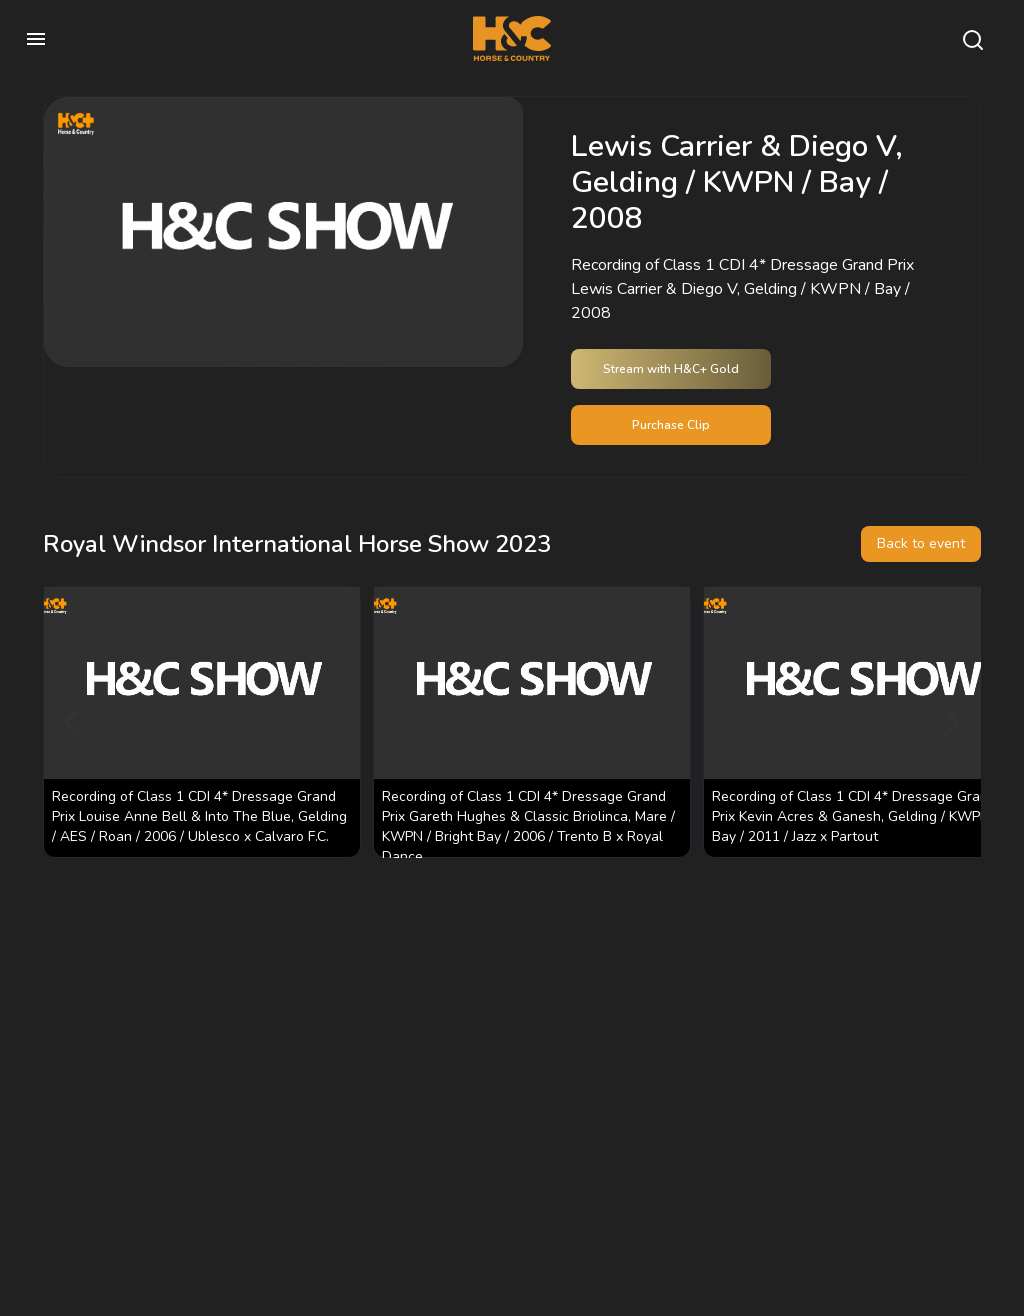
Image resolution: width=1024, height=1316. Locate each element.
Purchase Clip (671, 425)
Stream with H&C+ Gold (671, 369)
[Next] (949, 722)
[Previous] (75, 722)
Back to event (921, 543)
